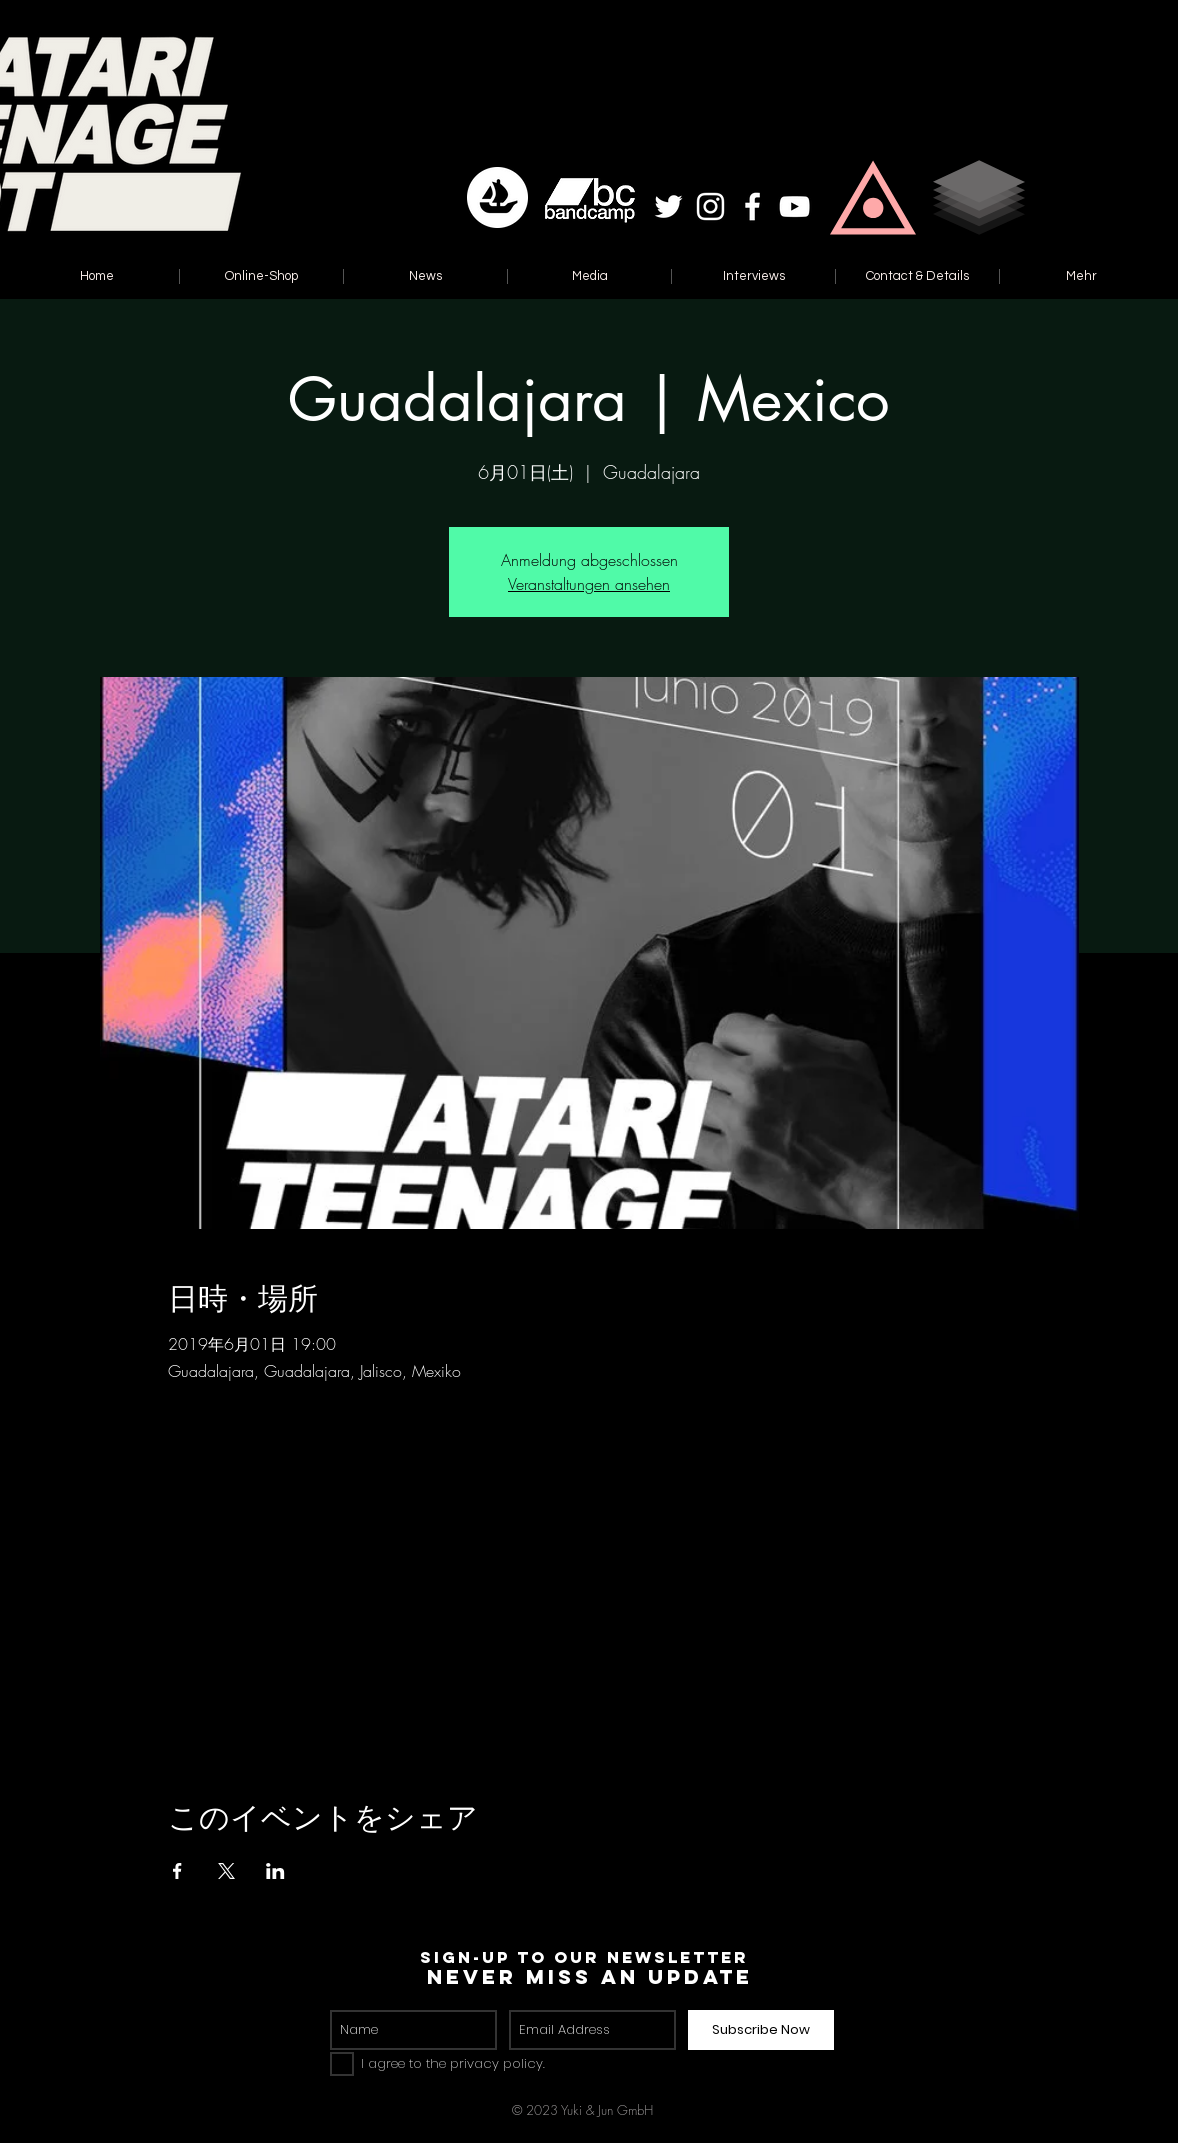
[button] (873, 197)
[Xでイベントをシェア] (226, 1871)
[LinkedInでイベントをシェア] (275, 1871)
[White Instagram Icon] (710, 206)
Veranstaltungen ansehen (589, 584)
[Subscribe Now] (761, 2030)
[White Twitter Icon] (668, 206)
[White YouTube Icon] (794, 206)
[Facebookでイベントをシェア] (177, 1871)
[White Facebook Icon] (752, 206)
